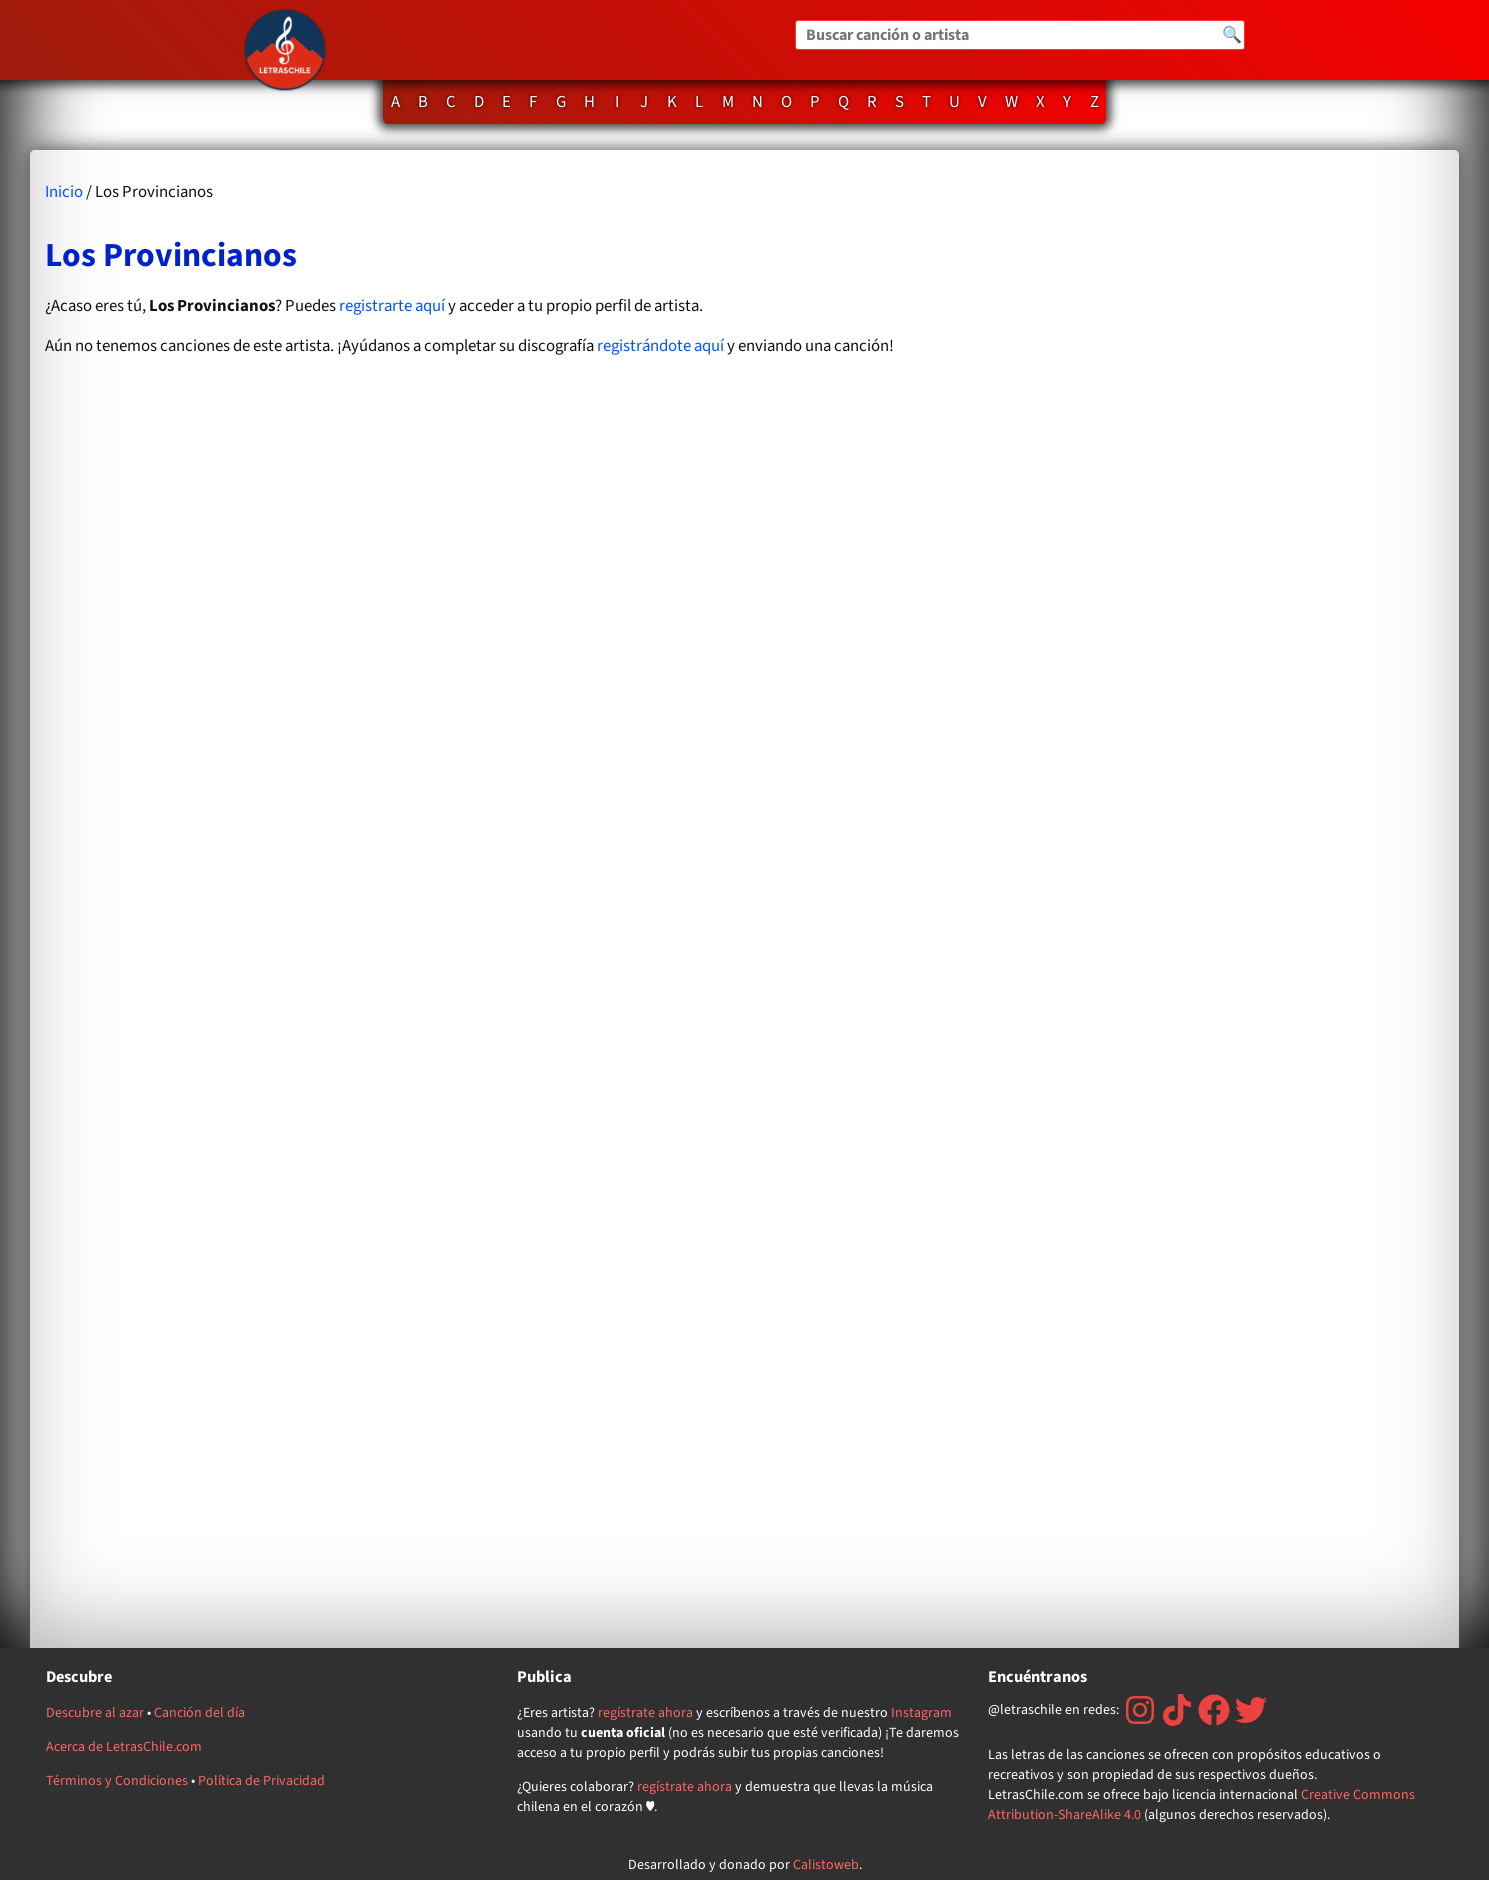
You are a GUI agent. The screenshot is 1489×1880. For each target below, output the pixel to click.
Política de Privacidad (261, 1781)
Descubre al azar (95, 1713)
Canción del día (199, 1713)
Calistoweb (826, 1865)
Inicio (64, 192)
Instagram (921, 1713)
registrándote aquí (660, 346)
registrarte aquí (392, 306)
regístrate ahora (645, 1713)
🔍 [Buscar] (1232, 35)
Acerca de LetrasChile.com (124, 1747)
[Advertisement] (1230, 899)
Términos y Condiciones (117, 1781)
